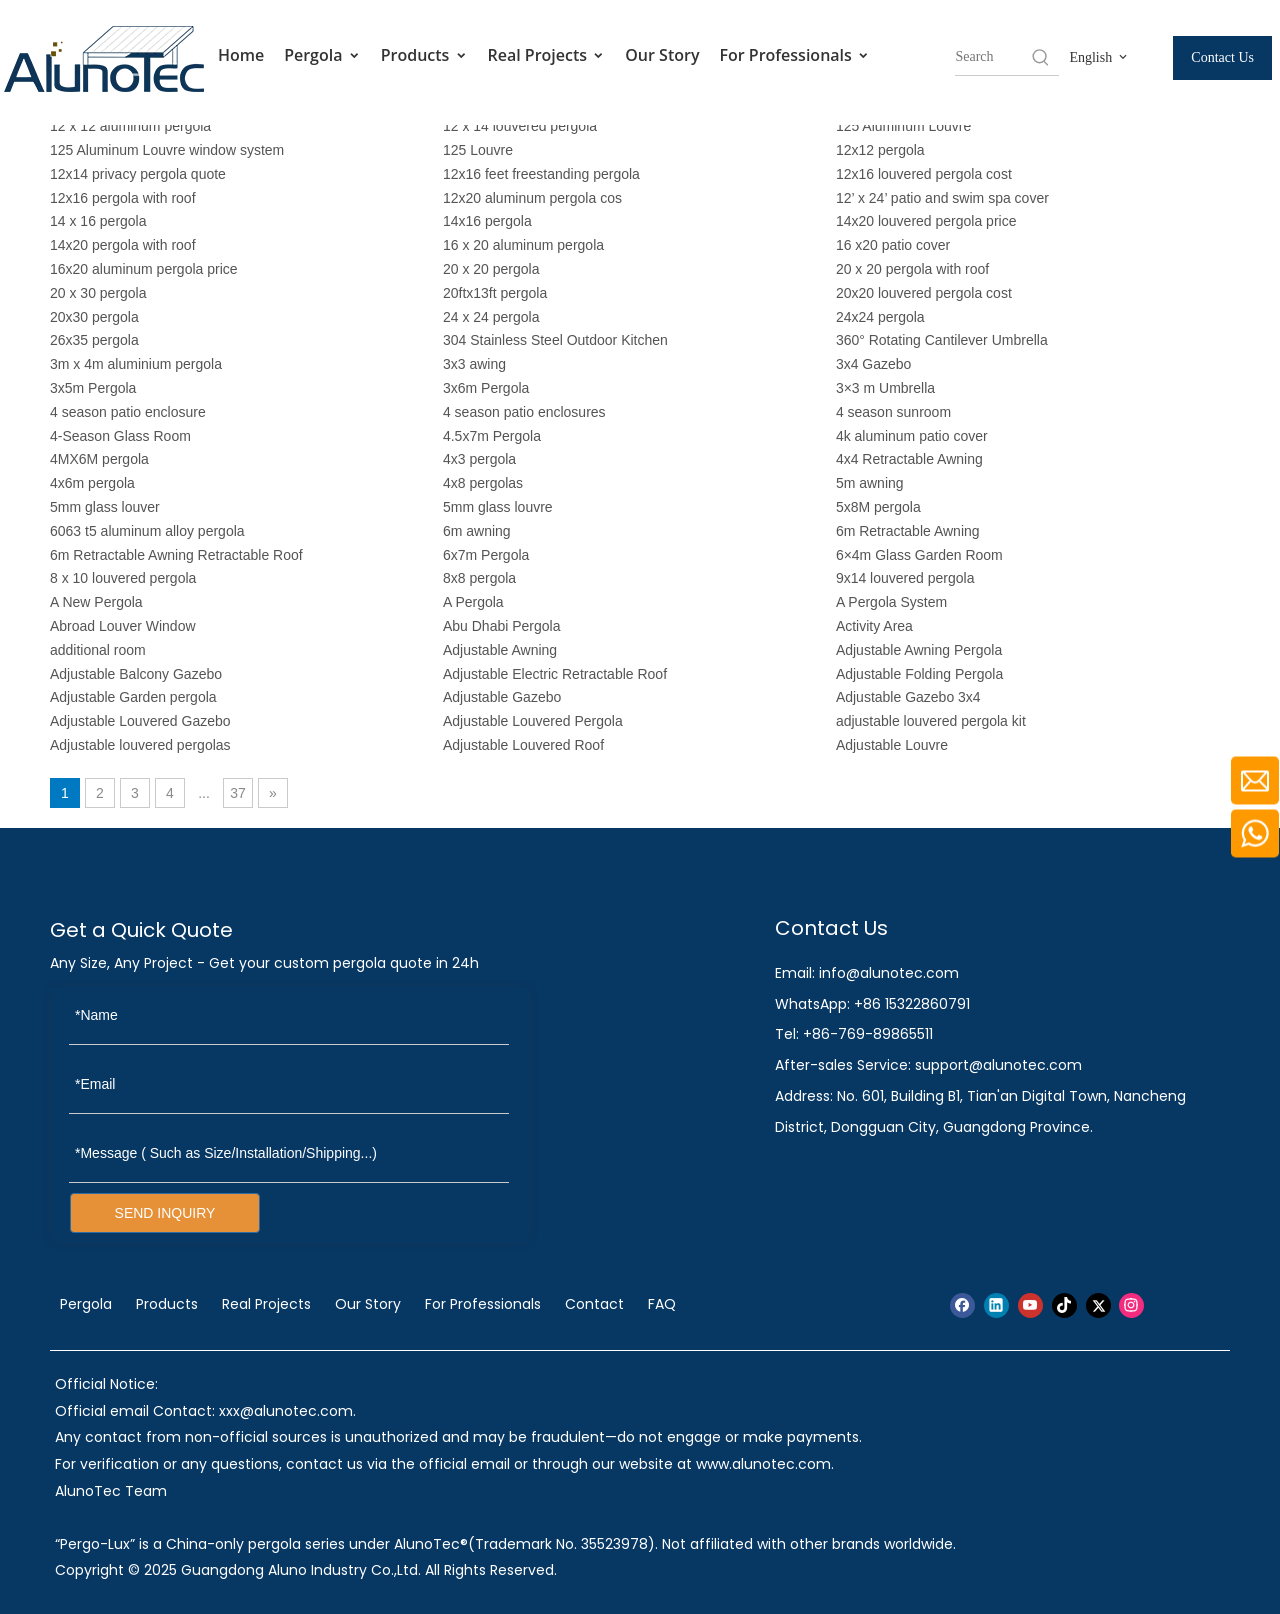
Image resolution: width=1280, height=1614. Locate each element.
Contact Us (1222, 57)
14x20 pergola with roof (123, 245)
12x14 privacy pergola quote (138, 174)
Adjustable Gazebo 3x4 (908, 697)
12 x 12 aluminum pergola (130, 126)
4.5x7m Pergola (492, 436)
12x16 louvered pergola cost (924, 174)
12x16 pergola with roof (123, 198)
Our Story (662, 55)
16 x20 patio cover (893, 245)
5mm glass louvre (498, 507)
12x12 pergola (880, 150)
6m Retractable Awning (908, 531)
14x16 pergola (487, 221)
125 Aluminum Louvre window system (167, 150)
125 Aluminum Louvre (903, 126)
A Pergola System (891, 602)
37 (238, 793)
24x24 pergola (880, 317)
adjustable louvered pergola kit (931, 721)
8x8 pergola (479, 578)
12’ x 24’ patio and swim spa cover (942, 198)
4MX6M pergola (99, 459)
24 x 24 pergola (491, 317)
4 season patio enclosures (524, 412)
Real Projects (547, 55)
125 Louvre (478, 150)
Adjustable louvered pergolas (140, 745)
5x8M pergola (878, 507)
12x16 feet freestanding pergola (541, 174)
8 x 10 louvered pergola (123, 578)
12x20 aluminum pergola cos (532, 198)
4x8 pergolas (483, 483)
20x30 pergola (94, 317)
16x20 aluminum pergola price (144, 269)
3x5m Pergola (93, 388)
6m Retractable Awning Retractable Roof (176, 555)
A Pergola (473, 602)
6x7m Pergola (486, 555)
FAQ (662, 1304)
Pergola (322, 55)
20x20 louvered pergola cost (924, 293)
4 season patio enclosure (128, 412)
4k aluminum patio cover (912, 436)
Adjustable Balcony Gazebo (138, 674)
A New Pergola (96, 602)
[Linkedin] (996, 1305)
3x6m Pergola (486, 388)
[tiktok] (1064, 1305)
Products (424, 55)
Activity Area (874, 626)
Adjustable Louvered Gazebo (140, 721)
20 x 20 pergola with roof (912, 269)
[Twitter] (1098, 1305)
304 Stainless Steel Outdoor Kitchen (555, 340)
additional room (98, 650)
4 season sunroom (893, 412)
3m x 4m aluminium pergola (136, 364)
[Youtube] (1030, 1305)
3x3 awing (474, 364)
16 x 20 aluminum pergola (523, 245)
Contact (594, 1304)
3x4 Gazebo (874, 364)
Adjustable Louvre (892, 745)
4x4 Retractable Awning (909, 459)
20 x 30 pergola (98, 293)
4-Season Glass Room (120, 436)
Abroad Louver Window (123, 626)
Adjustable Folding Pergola (919, 674)
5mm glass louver (105, 507)
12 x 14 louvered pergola (520, 126)
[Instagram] (1131, 1305)
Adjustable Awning (500, 650)
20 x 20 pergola (491, 269)
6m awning (477, 531)
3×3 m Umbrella (885, 388)
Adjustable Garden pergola (133, 697)
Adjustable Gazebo (502, 697)
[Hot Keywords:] (1041, 57)
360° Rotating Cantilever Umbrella (942, 340)
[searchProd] (992, 57)
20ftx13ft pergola (495, 293)
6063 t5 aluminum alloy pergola (147, 531)
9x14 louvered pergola (905, 578)
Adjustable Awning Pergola (919, 650)
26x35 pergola (94, 340)
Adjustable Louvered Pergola (533, 721)
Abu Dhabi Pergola (502, 626)
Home (241, 55)
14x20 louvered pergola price (926, 221)
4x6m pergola (92, 483)
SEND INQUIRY (165, 1213)
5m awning (870, 483)
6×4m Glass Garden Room (919, 555)
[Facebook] (962, 1305)
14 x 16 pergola (98, 221)
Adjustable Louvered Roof (523, 745)
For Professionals (794, 55)
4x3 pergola (479, 459)
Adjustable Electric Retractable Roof (555, 674)
